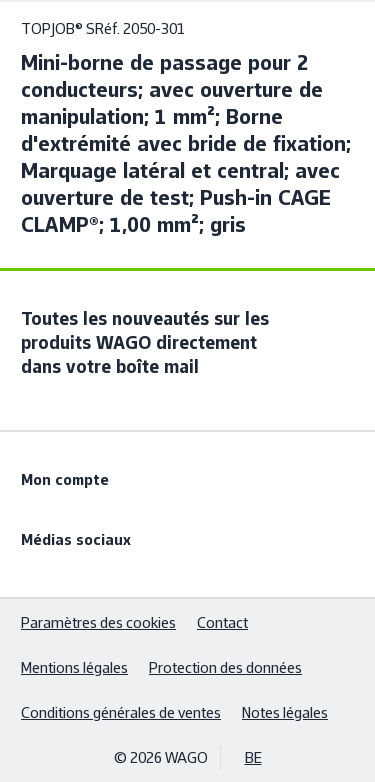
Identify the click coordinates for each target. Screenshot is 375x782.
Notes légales (285, 712)
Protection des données (225, 667)
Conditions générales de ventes (121, 712)
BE (253, 757)
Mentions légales (74, 667)
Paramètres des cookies (98, 622)
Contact (222, 622)
